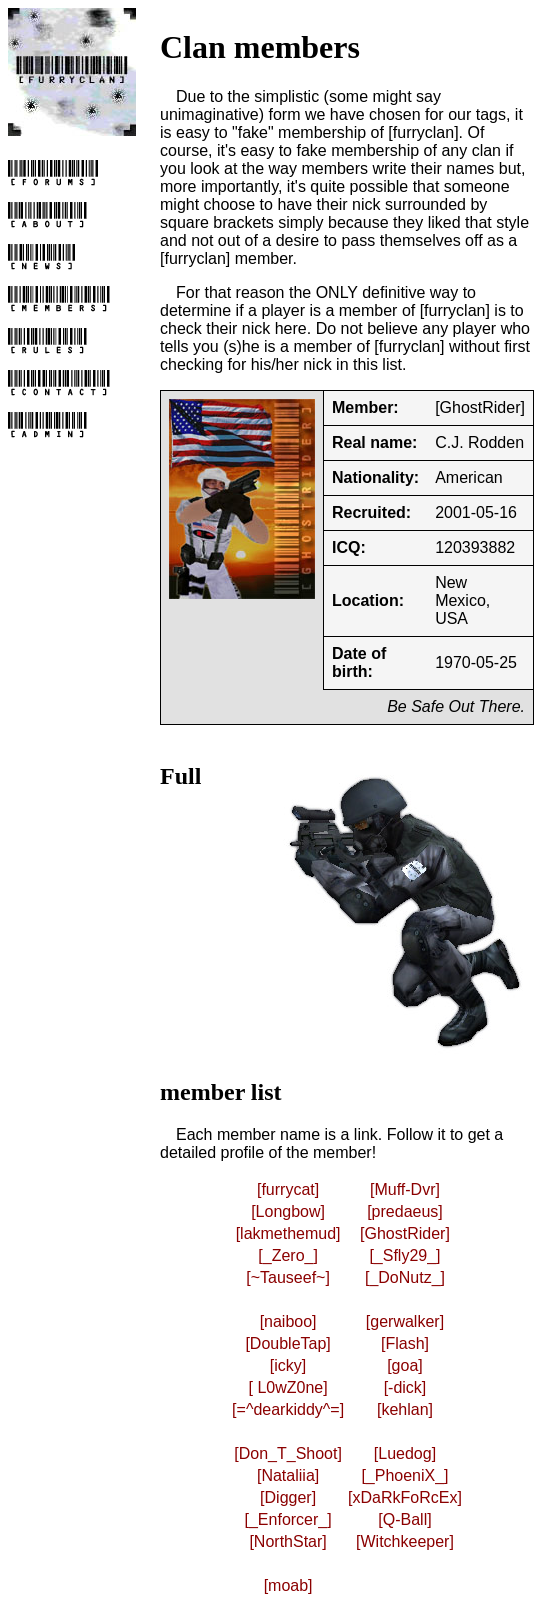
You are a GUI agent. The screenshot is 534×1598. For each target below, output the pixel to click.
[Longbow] (288, 1211)
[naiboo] (288, 1321)
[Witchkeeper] (405, 1541)
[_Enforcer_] (288, 1519)
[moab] (288, 1585)
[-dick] (405, 1387)
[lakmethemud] (288, 1233)
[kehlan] (405, 1409)
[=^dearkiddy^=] (288, 1409)
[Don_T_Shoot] (288, 1453)
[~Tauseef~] (288, 1277)
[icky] (288, 1365)
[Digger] (288, 1497)
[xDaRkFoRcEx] (405, 1497)
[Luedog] (405, 1453)
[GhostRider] (405, 1233)
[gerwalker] (405, 1321)
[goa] (405, 1365)
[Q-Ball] (404, 1519)
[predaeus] (405, 1211)
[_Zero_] (288, 1255)
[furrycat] (288, 1189)
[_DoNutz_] (405, 1277)
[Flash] (405, 1343)
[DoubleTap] (287, 1343)
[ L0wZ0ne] (288, 1387)
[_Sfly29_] (404, 1255)
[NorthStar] (287, 1541)
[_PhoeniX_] (404, 1475)
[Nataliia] (288, 1475)
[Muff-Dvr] (405, 1189)
